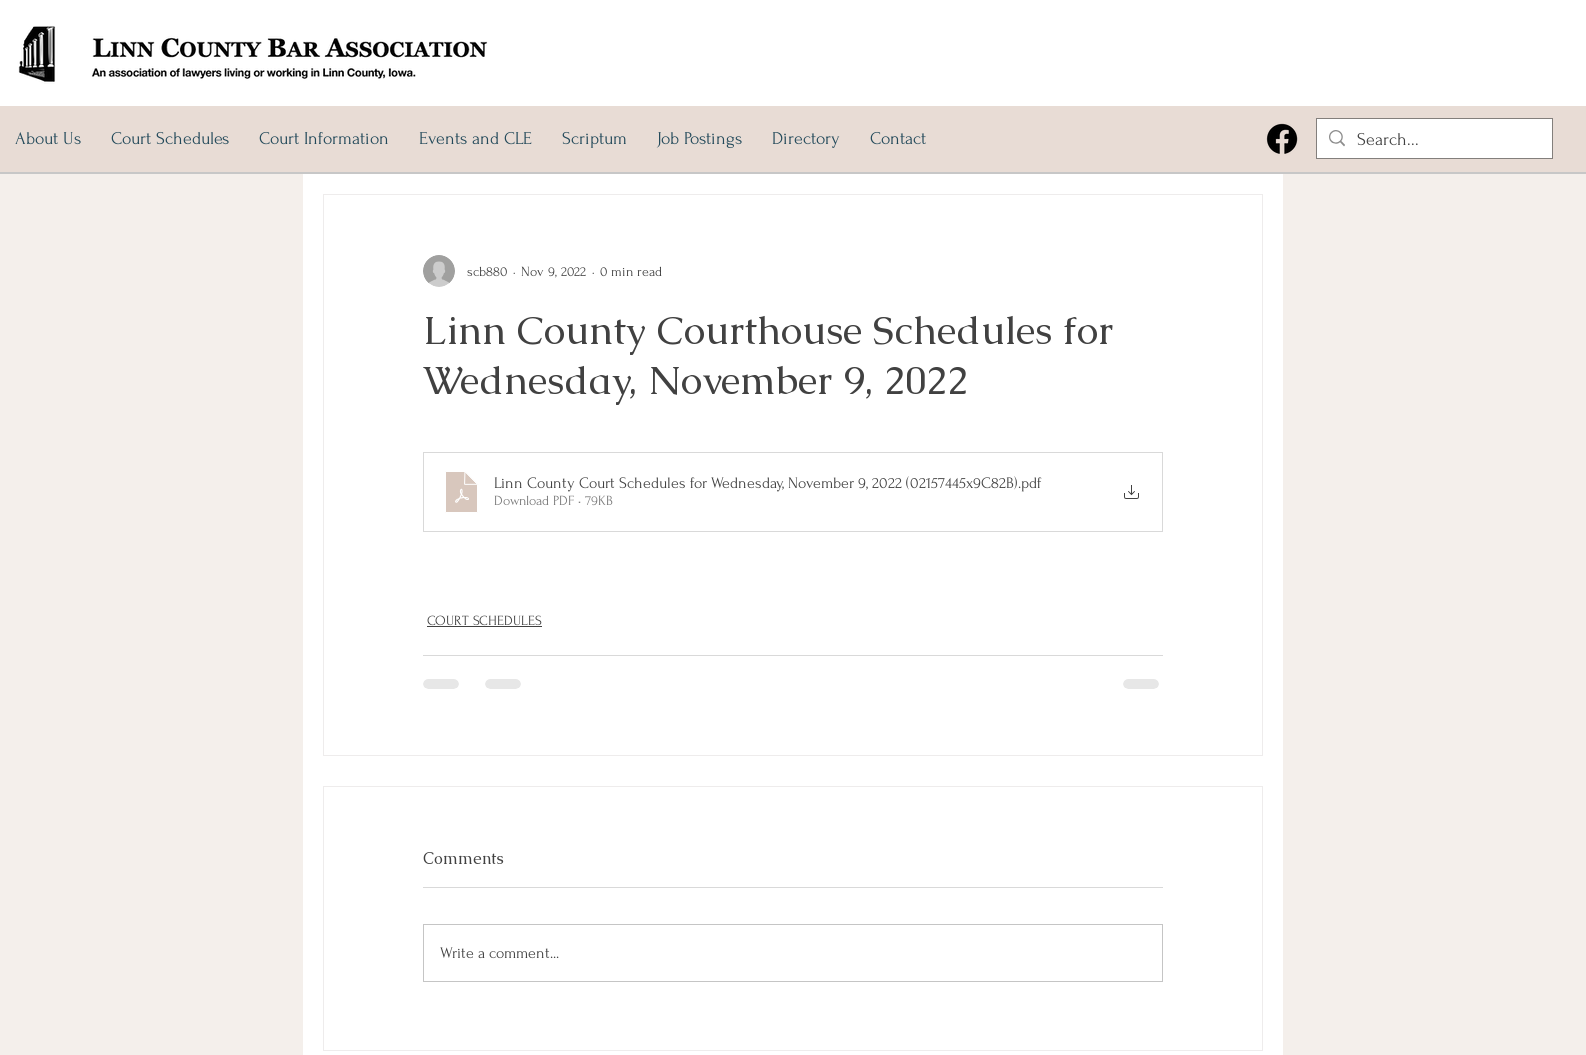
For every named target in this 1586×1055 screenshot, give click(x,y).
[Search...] (1433, 139)
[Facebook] (1282, 139)
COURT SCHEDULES (484, 620)
